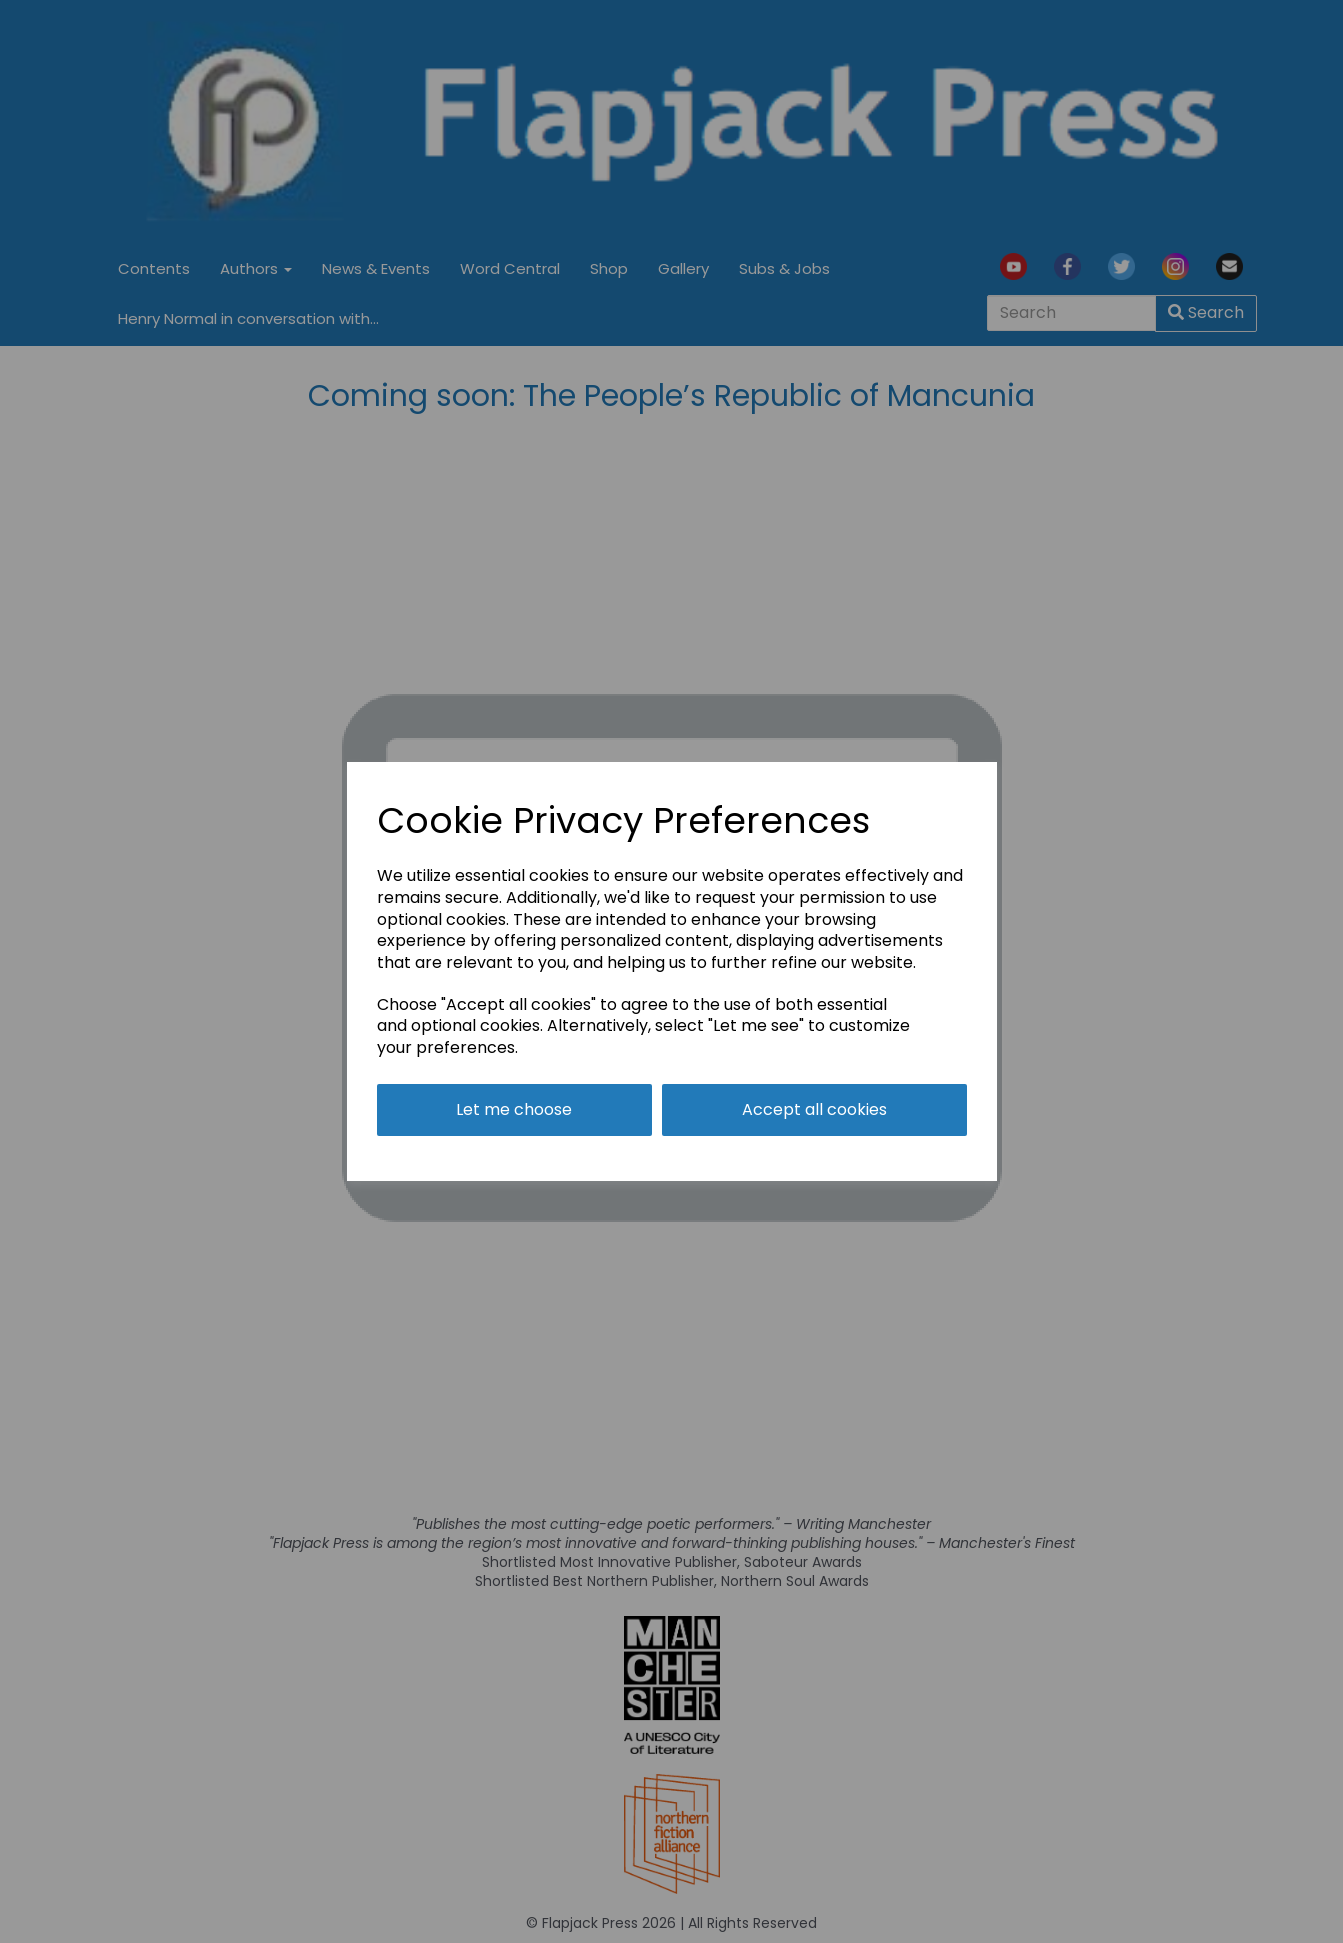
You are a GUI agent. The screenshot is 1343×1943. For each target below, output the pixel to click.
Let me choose (514, 1109)
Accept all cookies (814, 1109)
